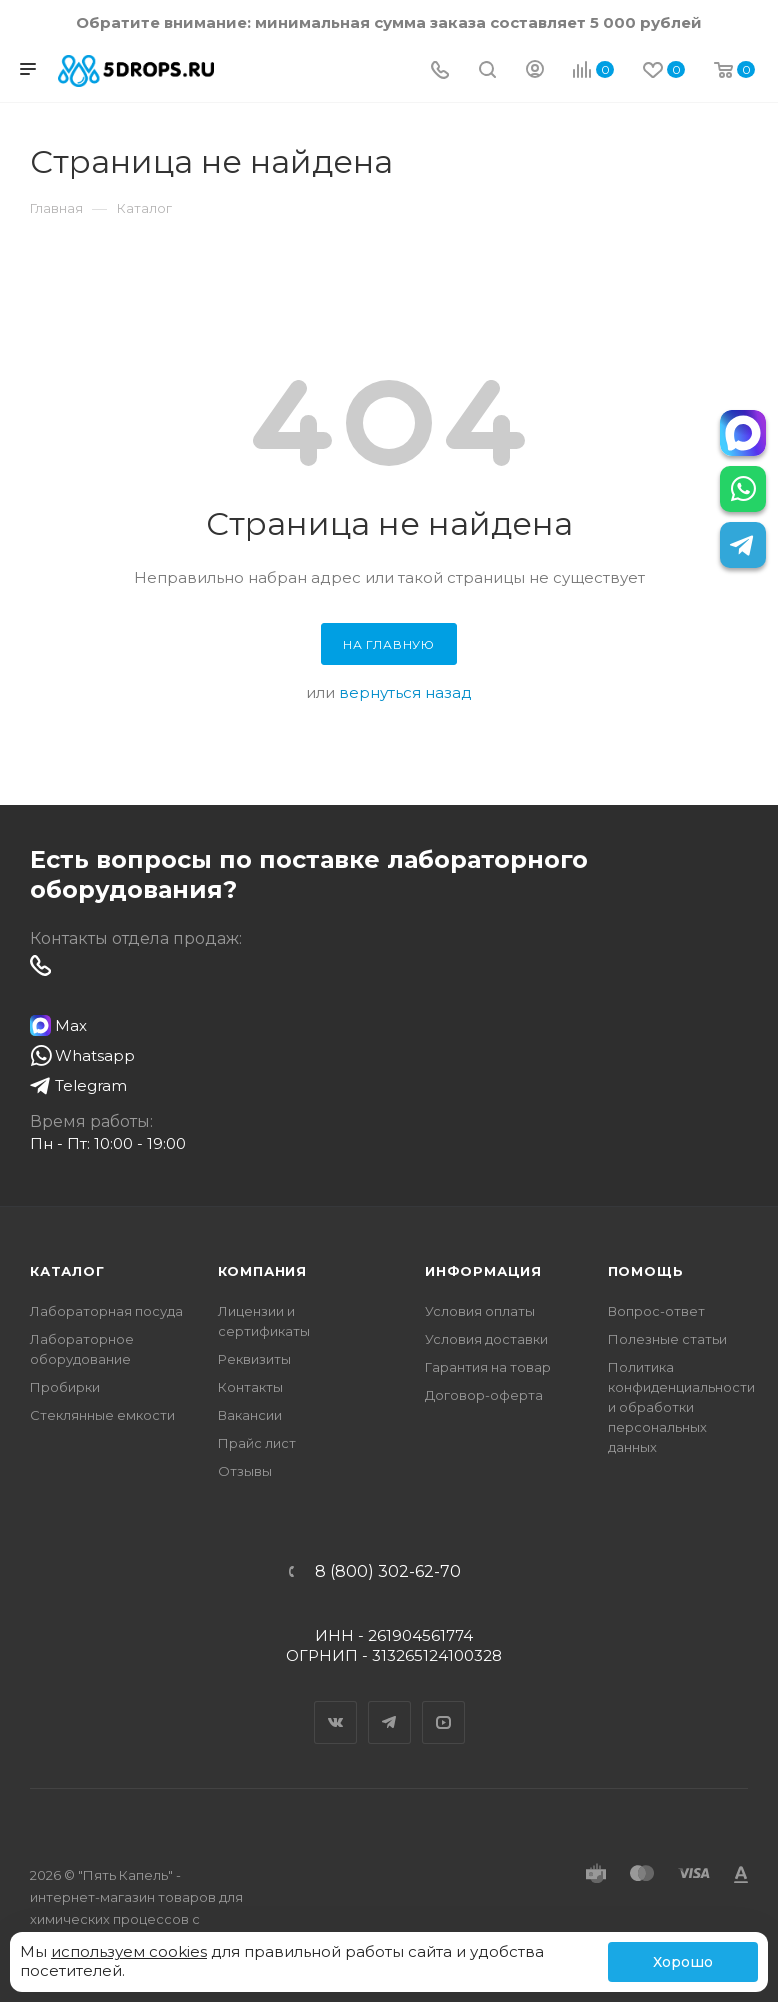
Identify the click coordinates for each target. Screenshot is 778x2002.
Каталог (67, 1271)
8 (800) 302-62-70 (388, 1572)
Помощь (646, 1271)
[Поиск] (487, 71)
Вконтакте (336, 1705)
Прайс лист (257, 1443)
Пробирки (65, 1387)
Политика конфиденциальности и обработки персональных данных (681, 1407)
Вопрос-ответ (656, 1311)
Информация (483, 1271)
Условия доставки (486, 1339)
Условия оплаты (480, 1311)
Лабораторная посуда (106, 1311)
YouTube (444, 1705)
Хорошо (683, 1962)
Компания (262, 1271)
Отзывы (245, 1471)
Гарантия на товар (488, 1367)
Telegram (390, 1705)
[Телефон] (440, 71)
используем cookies (129, 1951)
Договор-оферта (484, 1395)
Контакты (250, 1387)
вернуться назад (405, 692)
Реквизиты (254, 1359)
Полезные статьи (667, 1339)
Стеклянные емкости (102, 1415)
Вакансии (250, 1415)
